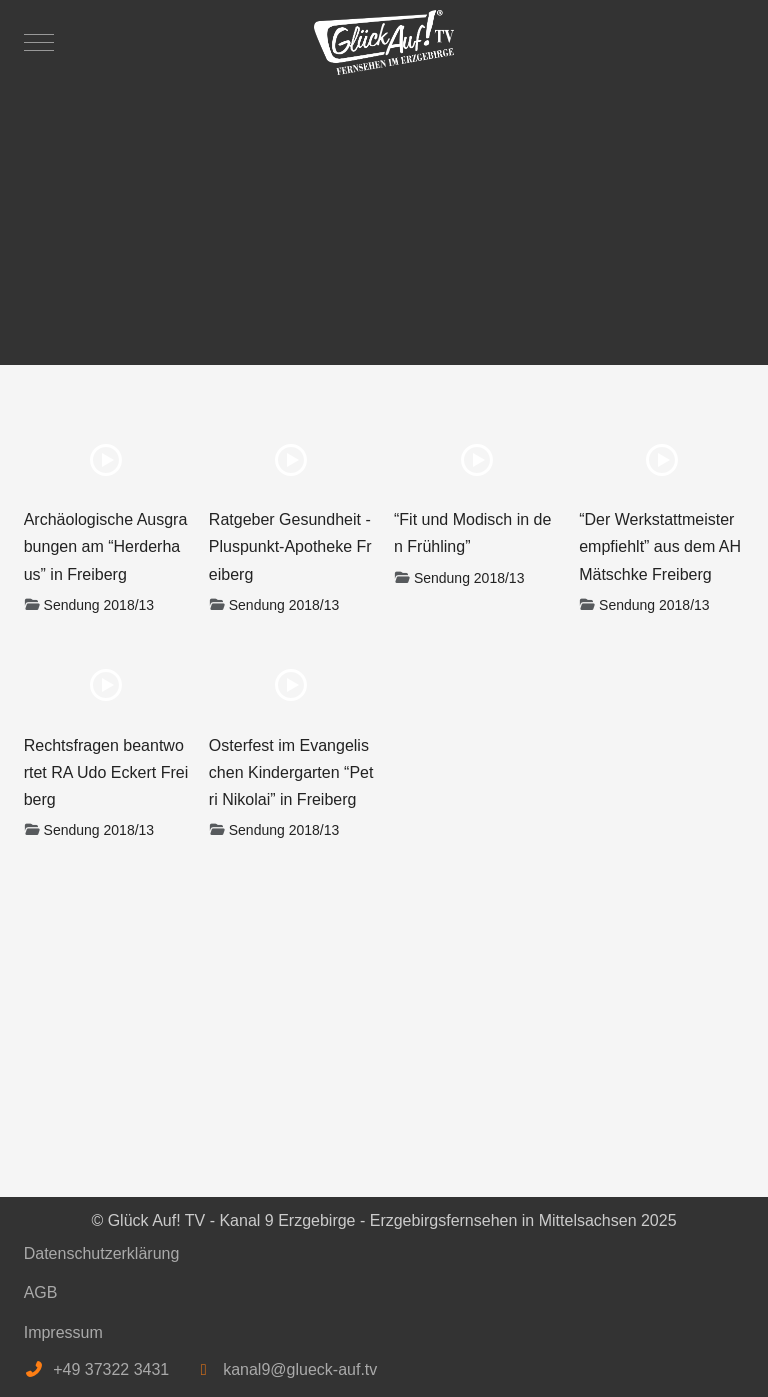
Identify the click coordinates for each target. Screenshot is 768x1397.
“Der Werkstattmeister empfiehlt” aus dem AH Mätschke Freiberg (660, 546)
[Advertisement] (384, 215)
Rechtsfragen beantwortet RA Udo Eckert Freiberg (106, 772)
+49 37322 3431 (111, 1369)
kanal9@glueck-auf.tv (300, 1369)
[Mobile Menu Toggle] (39, 42)
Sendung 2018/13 (99, 605)
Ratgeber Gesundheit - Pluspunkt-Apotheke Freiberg (290, 546)
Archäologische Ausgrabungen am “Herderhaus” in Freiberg (106, 546)
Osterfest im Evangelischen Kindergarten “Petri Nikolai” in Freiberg (291, 772)
